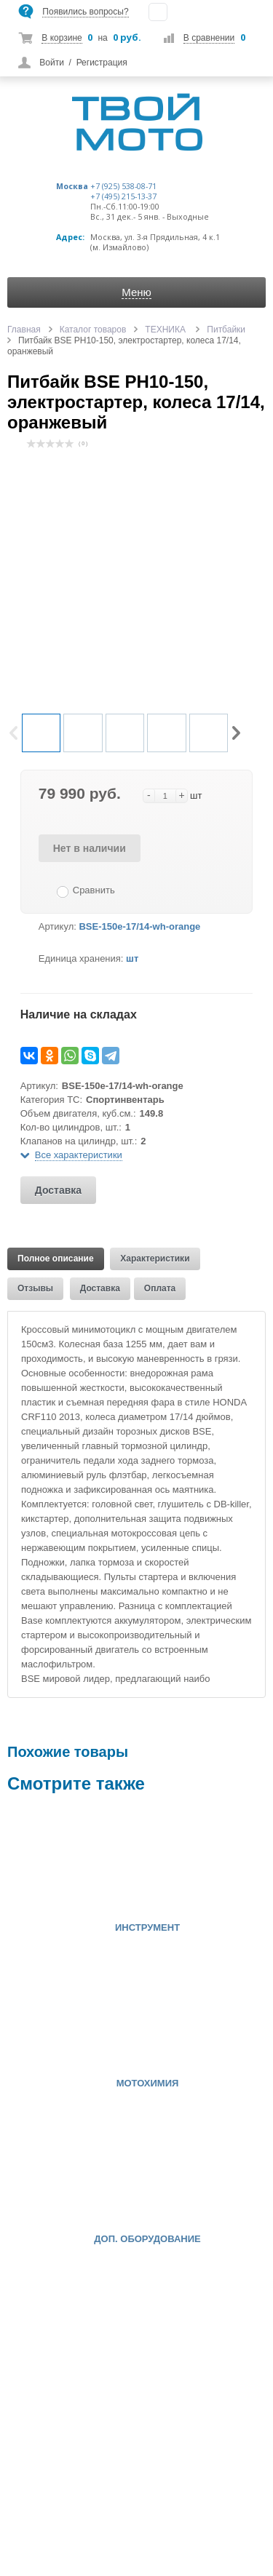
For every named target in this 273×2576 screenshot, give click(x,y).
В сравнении (208, 38)
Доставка (58, 1190)
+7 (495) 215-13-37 (123, 196)
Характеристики (154, 1258)
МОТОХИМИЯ (147, 2083)
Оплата (159, 1288)
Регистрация (101, 62)
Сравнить (94, 890)
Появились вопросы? (85, 12)
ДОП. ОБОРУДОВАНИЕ (147, 2239)
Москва (72, 186)
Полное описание (55, 1258)
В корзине (61, 38)
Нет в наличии (89, 848)
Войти (51, 62)
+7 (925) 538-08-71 (123, 186)
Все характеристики (78, 1154)
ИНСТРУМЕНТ (147, 1928)
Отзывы (35, 1288)
